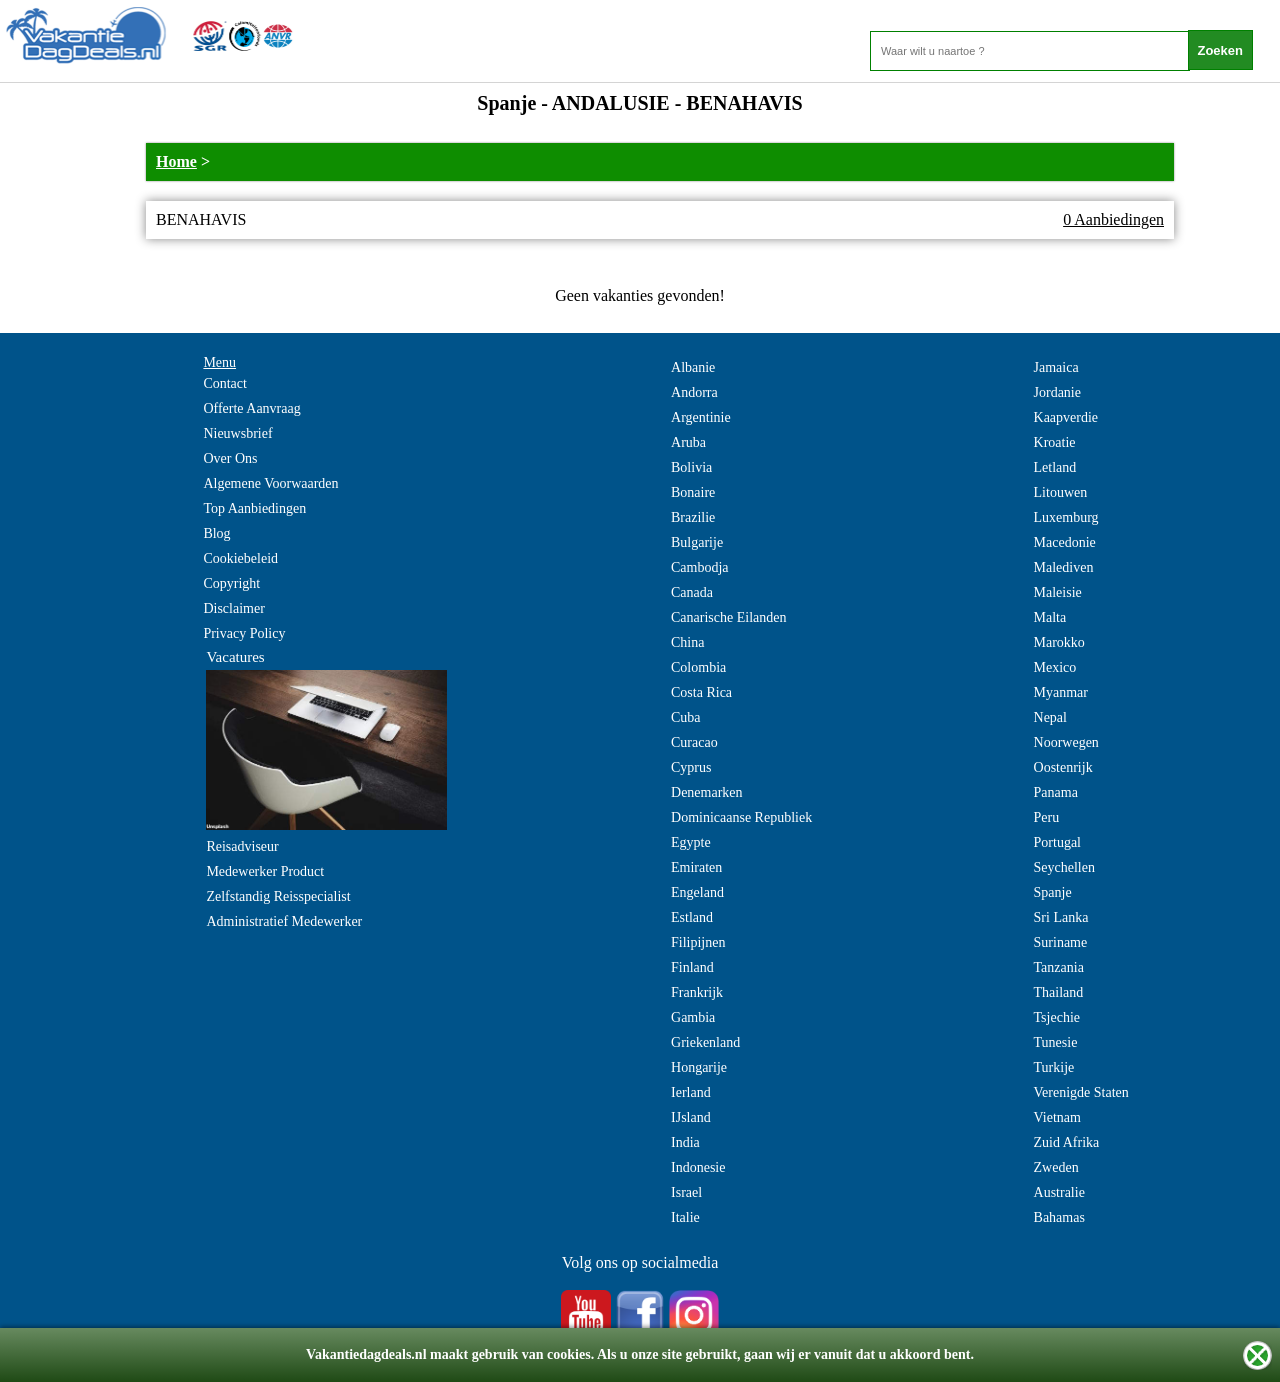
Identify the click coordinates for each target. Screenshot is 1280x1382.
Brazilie (693, 517)
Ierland (691, 1092)
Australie (1059, 1192)
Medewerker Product (265, 871)
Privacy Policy (244, 633)
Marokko (1059, 642)
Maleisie (1058, 592)
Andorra (694, 392)
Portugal (1057, 842)
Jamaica (1056, 367)
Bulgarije (697, 542)
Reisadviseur (242, 846)
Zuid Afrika (1067, 1142)
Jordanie (1057, 392)
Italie (685, 1217)
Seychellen (1064, 867)
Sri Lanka (1061, 917)
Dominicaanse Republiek (741, 817)
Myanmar (1061, 692)
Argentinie (701, 417)
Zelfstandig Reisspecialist (278, 896)
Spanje (1053, 892)
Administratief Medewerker (284, 921)
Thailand (1059, 992)
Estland (692, 917)
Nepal (1050, 717)
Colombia (698, 667)
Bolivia (691, 467)
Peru (1047, 817)
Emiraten (696, 867)
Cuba (686, 717)
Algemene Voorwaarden (270, 483)
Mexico (1055, 667)
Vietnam (1057, 1117)
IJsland (691, 1117)
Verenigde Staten (1081, 1092)
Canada (692, 592)
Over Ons (230, 458)
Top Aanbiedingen (254, 508)
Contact (225, 383)
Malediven (1064, 567)
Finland (692, 967)
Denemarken (707, 792)
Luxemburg (1066, 517)
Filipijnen (698, 942)
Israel (686, 1192)
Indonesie (698, 1167)
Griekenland (705, 1042)
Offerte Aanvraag (251, 408)
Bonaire (693, 492)
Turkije (1054, 1067)
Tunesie (1056, 1042)
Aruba (688, 442)
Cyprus (691, 767)
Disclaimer (233, 608)
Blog (216, 533)
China (687, 642)
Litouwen (1061, 492)
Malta (1050, 617)
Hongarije (699, 1067)
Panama (1056, 792)
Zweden (1056, 1167)
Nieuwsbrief (237, 433)
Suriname (1061, 942)
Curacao (694, 742)
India (685, 1142)
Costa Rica (701, 692)
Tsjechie (1057, 1017)
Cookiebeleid (240, 558)
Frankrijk (697, 992)
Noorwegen (1066, 742)
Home (176, 161)
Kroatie (1055, 442)
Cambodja (700, 567)
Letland (1055, 467)
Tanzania (1059, 967)
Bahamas (1059, 1217)
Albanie (693, 367)
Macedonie (1065, 542)
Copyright (231, 583)
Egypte (691, 842)
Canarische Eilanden (728, 617)
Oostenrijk (1063, 767)
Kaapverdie (1066, 417)
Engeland (697, 892)
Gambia (693, 1017)
